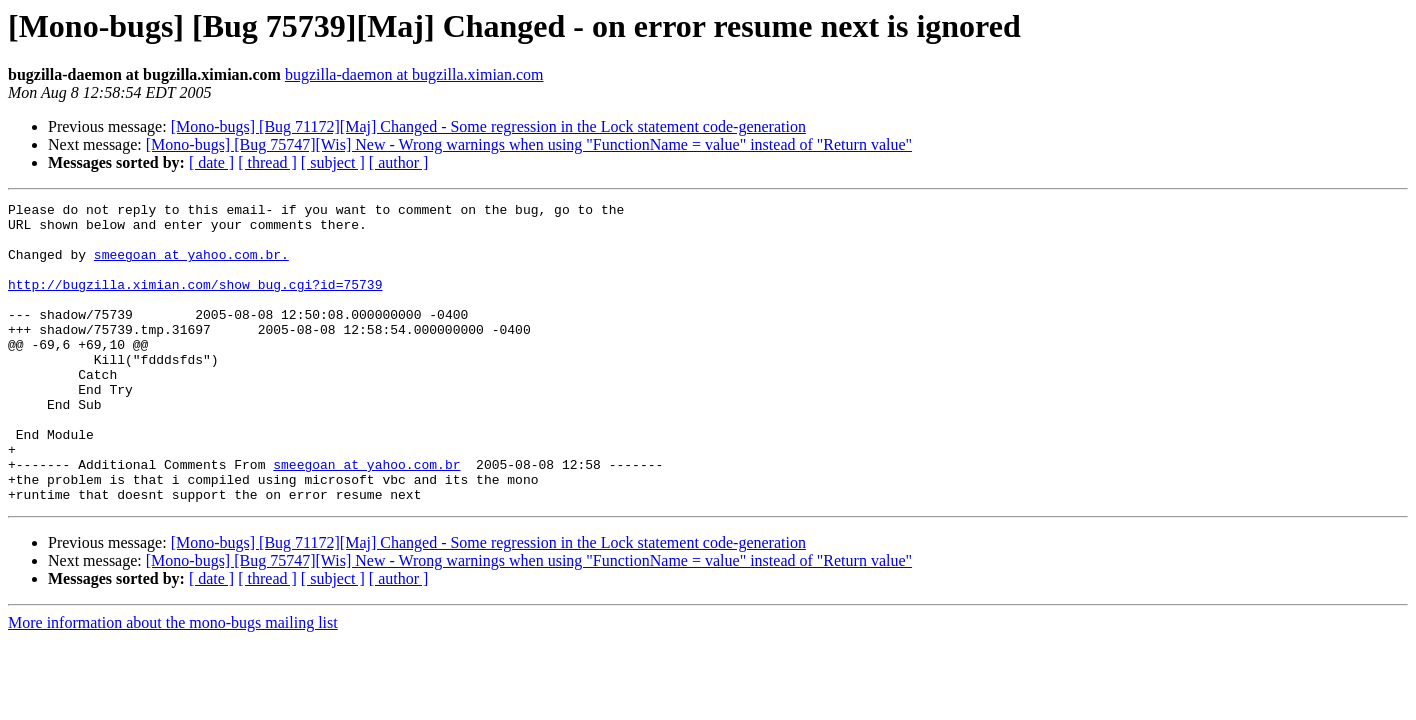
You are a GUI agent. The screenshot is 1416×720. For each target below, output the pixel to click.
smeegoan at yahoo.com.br (366, 518)
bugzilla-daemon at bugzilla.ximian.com (414, 74)
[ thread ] (267, 162)
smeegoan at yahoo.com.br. (191, 266)
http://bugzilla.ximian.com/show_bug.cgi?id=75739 (195, 302)
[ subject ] (333, 162)
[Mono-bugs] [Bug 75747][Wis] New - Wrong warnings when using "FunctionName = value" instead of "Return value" (529, 144)
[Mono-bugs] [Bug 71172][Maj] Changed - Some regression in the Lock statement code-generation (488, 126)
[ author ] (399, 162)
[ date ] (211, 162)
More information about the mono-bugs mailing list (173, 682)
